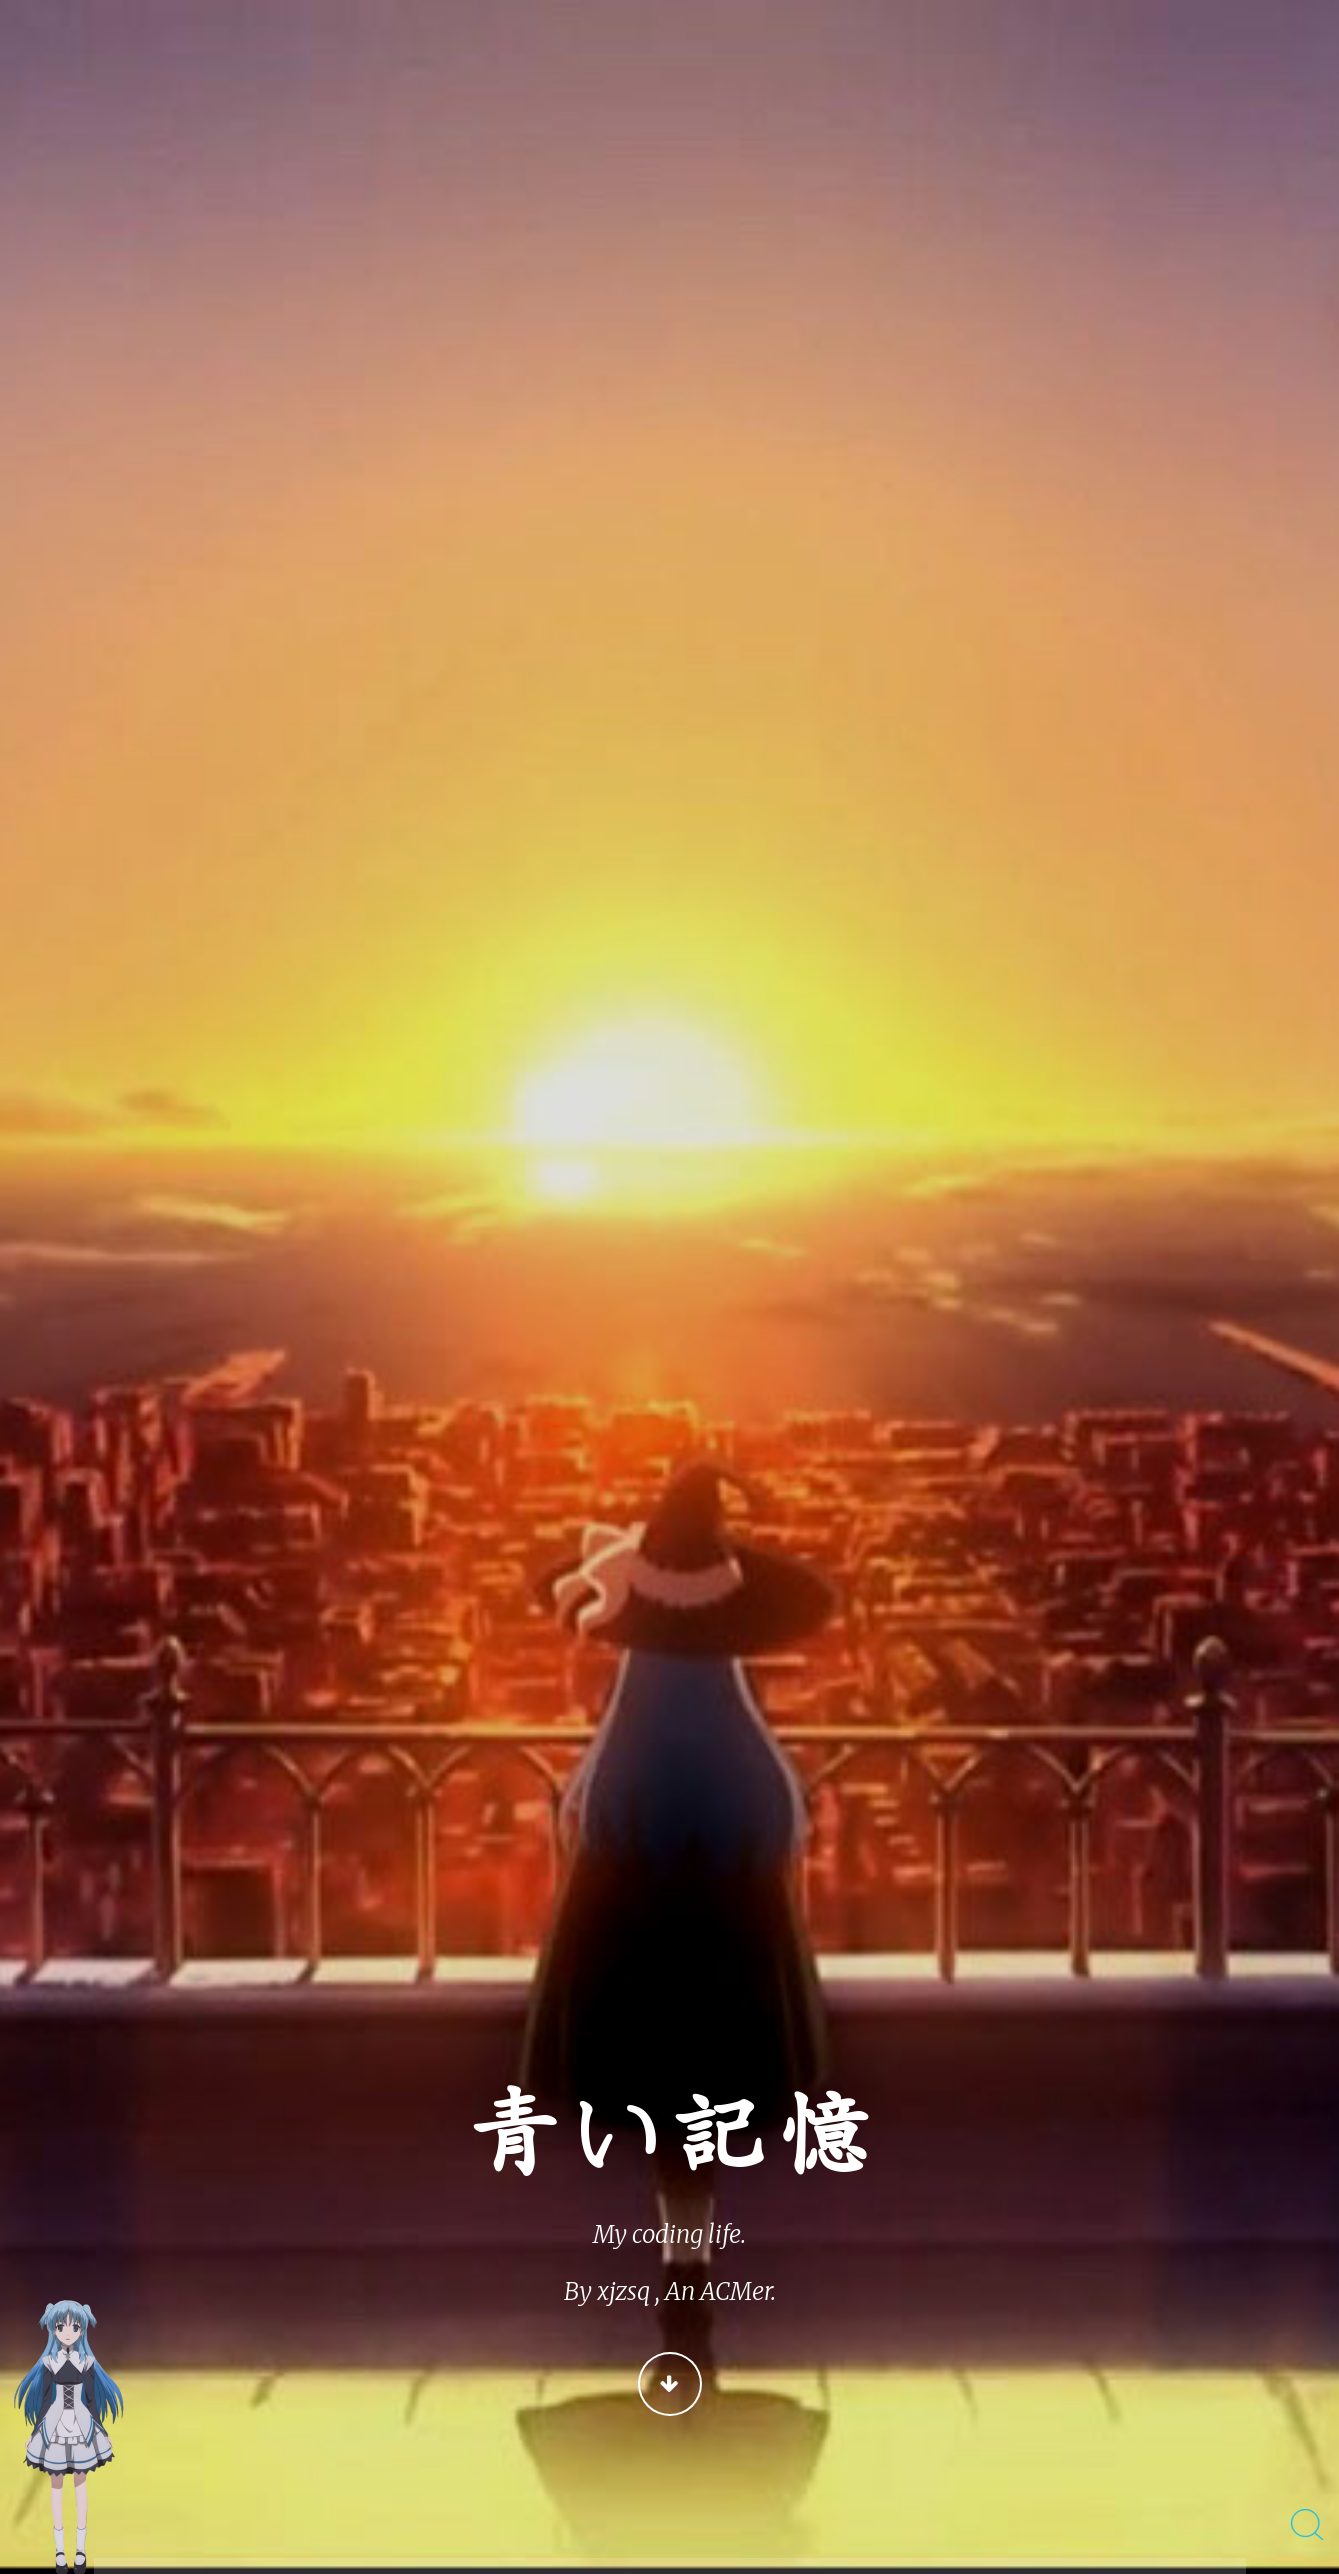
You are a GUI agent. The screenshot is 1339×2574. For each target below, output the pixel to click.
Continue (670, 2384)
